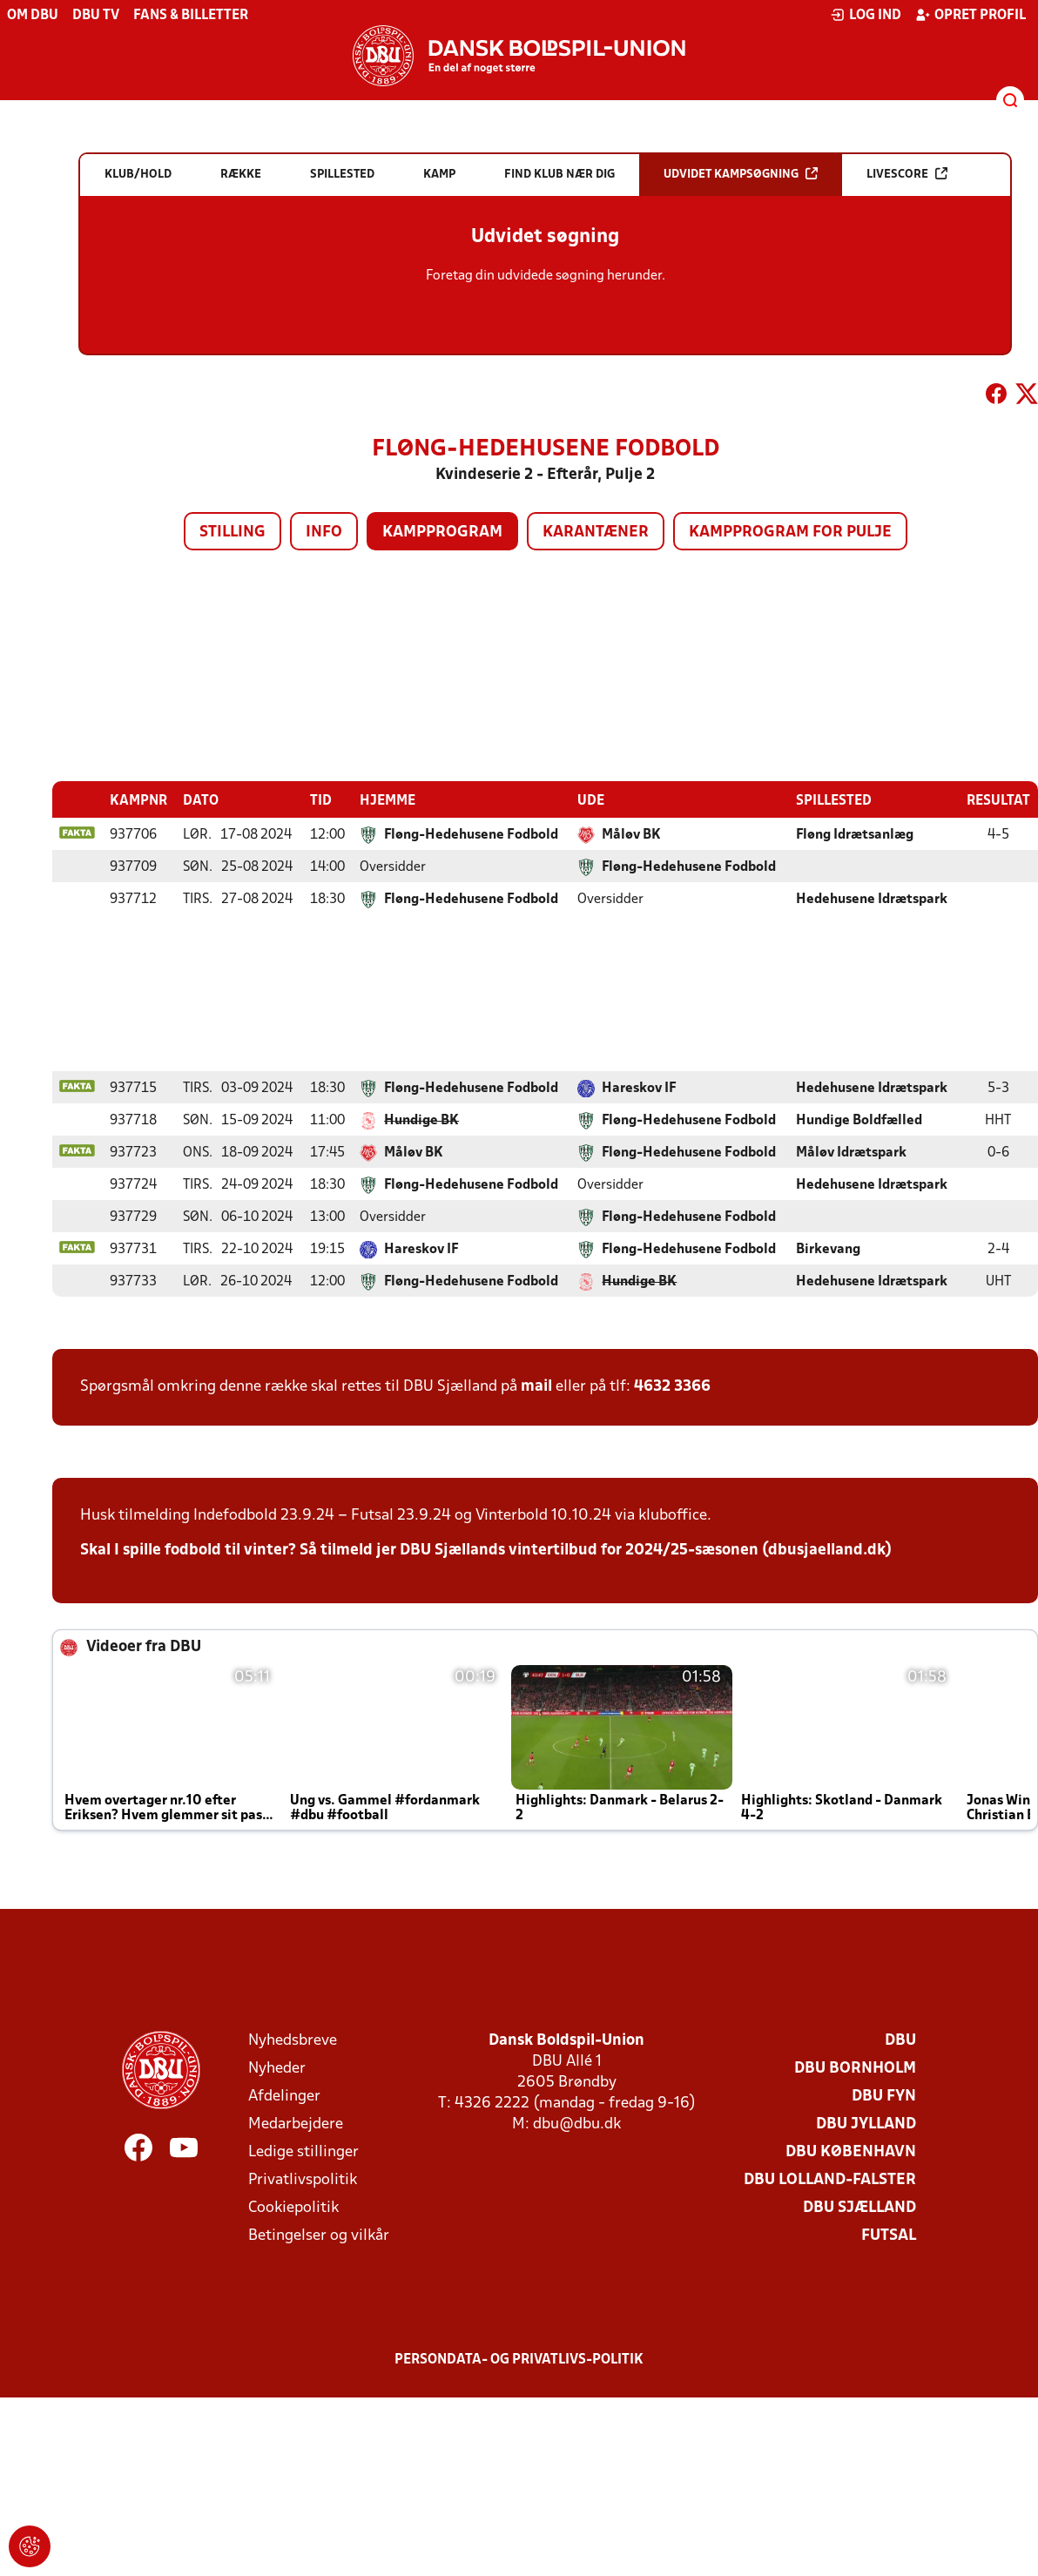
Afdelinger (284, 2095)
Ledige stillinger (303, 2151)
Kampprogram (442, 532)
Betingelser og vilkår (318, 2235)
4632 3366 (672, 1386)
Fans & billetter (190, 16)
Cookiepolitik (293, 2207)
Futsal (888, 2235)
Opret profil (970, 15)
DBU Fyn (884, 2095)
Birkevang (828, 1249)
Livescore (906, 173)
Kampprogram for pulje (790, 532)
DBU (900, 2040)
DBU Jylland (866, 2123)
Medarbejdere (295, 2123)
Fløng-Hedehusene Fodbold (471, 834)
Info (324, 532)
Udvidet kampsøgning (741, 173)
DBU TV (95, 16)
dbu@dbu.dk (577, 2123)
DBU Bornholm (855, 2067)
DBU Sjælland (859, 2207)
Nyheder (277, 2067)
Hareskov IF (639, 1088)
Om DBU (32, 16)
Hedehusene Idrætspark (871, 899)
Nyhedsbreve (292, 2040)
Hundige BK (421, 1120)
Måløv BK (631, 834)
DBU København (850, 2151)
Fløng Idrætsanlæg (854, 834)
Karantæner (596, 532)
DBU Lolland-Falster (830, 2179)
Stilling (232, 532)
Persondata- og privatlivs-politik (519, 2359)
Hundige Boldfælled (859, 1120)
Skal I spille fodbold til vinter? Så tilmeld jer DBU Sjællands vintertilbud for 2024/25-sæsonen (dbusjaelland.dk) (486, 1549)
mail (536, 1386)
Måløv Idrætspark (851, 1152)
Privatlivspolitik (302, 2179)
